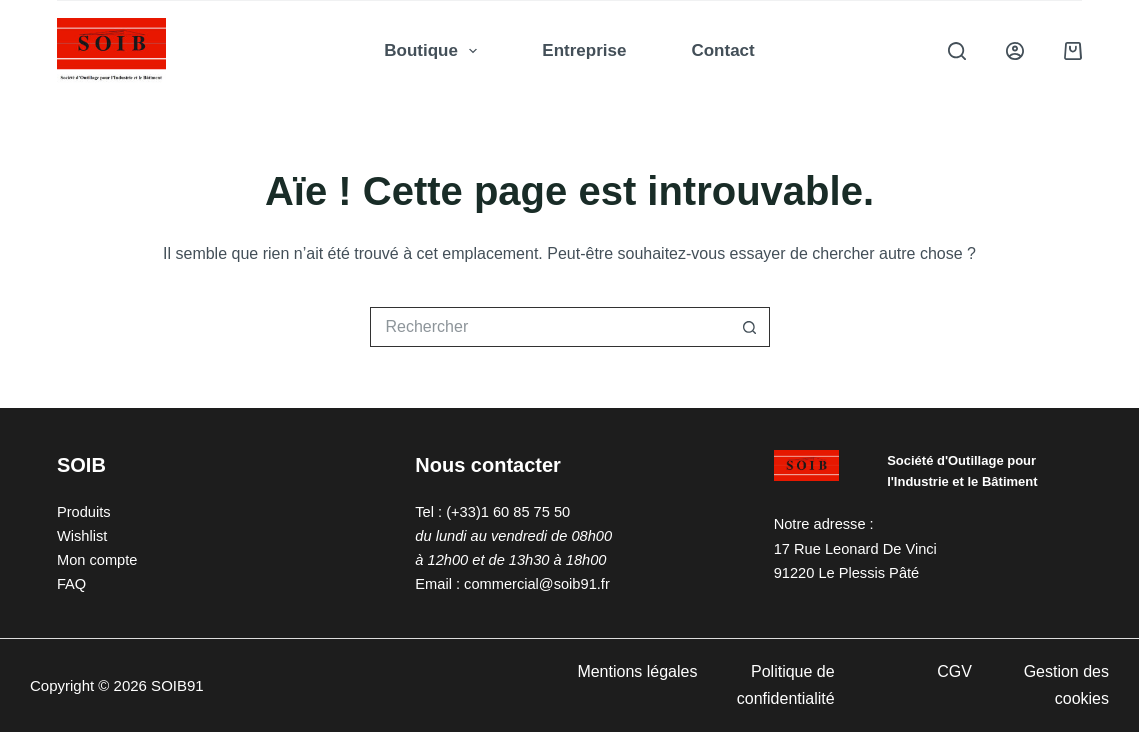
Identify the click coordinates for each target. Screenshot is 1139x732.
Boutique (434, 51)
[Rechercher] (957, 51)
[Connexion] (1015, 51)
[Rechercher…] (550, 327)
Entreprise (584, 50)
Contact (722, 50)
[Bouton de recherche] (750, 327)
